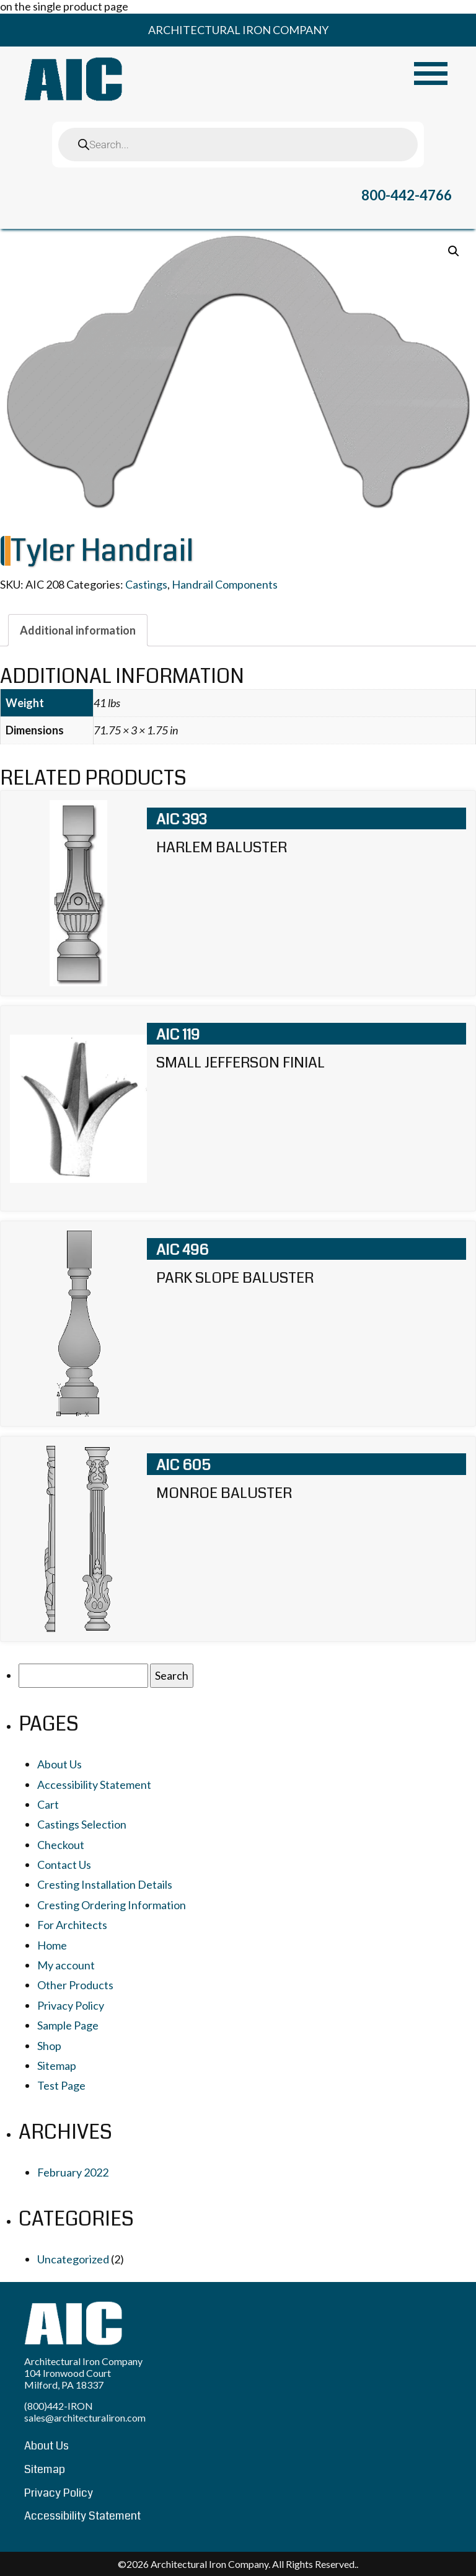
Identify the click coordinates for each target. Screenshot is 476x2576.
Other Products (75, 1985)
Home (52, 1945)
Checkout (60, 1845)
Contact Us (64, 1864)
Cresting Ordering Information (111, 1905)
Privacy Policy (70, 2005)
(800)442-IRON (58, 2406)
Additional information (78, 630)
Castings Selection (81, 1824)
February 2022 (72, 2172)
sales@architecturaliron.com (85, 2417)
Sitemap (56, 2065)
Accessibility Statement (94, 1784)
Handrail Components (225, 584)
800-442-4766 (406, 195)
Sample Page (68, 2025)
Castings (146, 584)
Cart (48, 1804)
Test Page (61, 2085)
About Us (59, 1764)
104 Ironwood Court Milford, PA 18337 (67, 2379)
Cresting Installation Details (104, 1884)
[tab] (78, 630)
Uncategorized (73, 2259)
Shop (49, 2045)
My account (66, 1965)
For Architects (72, 1925)
